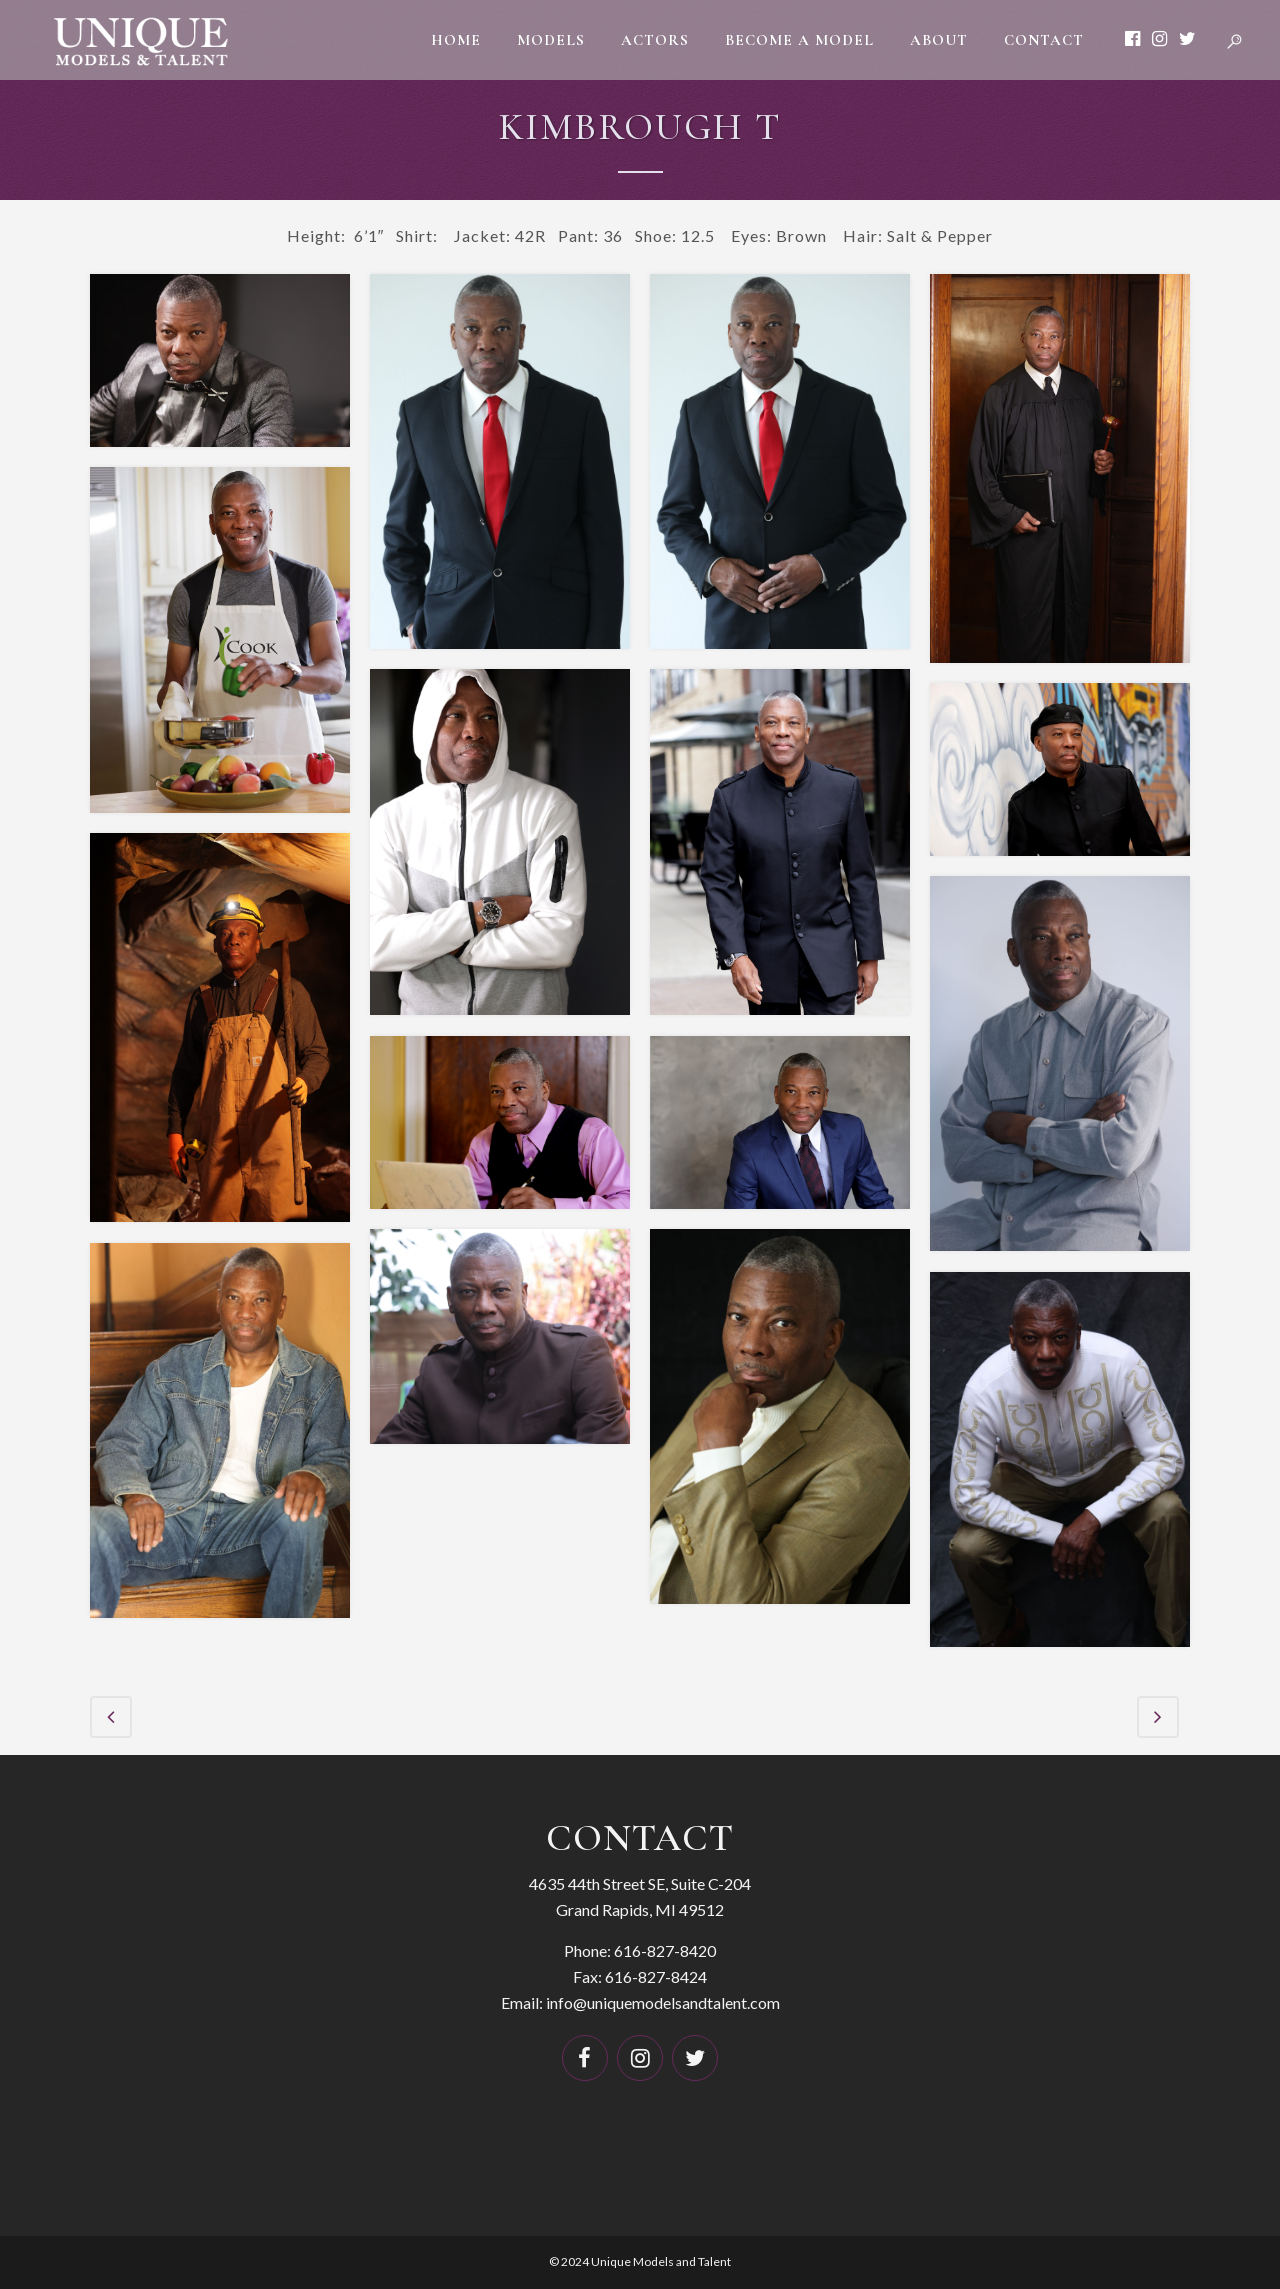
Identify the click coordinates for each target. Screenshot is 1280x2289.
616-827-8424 (656, 1975)
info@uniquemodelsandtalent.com (663, 2001)
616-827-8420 (665, 1949)
